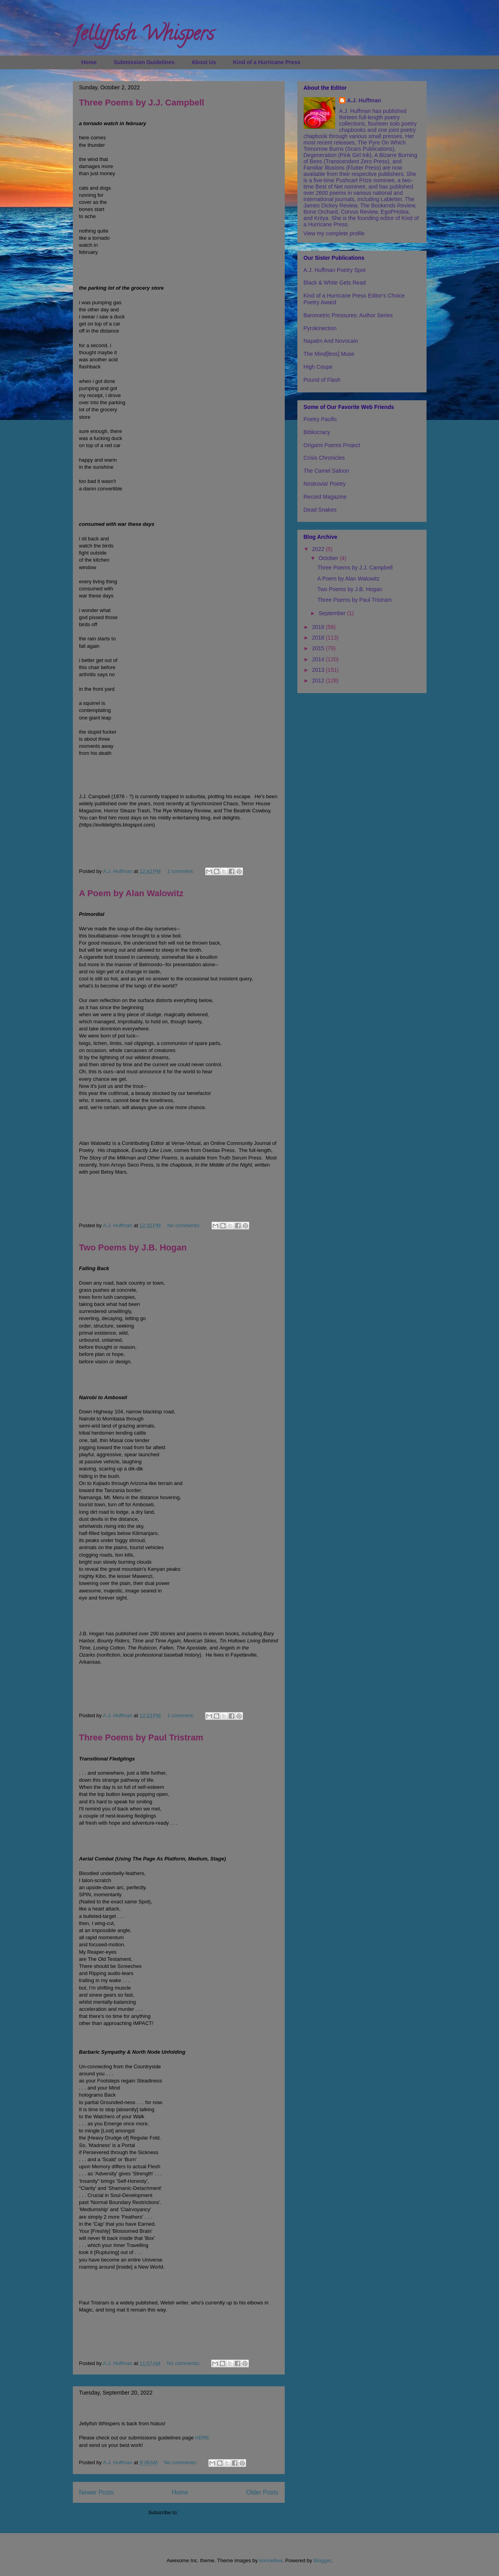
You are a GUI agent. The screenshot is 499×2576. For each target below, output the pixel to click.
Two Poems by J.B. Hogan (133, 1247)
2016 (319, 637)
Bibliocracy (317, 432)
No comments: (184, 1225)
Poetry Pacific (321, 419)
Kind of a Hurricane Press (266, 62)
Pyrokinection (320, 328)
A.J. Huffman (364, 100)
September (333, 613)
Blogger (322, 2560)
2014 (319, 659)
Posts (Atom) (194, 2512)
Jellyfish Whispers (143, 35)
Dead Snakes (320, 510)
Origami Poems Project (332, 445)
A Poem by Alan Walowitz (131, 893)
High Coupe (318, 367)
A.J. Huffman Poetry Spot (335, 270)
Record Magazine (325, 497)
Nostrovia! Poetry (325, 484)
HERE (202, 2438)
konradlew (270, 2560)
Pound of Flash (322, 380)
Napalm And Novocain (331, 341)
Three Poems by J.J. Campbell (141, 102)
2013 (319, 670)
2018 (319, 627)
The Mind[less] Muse (329, 354)
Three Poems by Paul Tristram (141, 1737)
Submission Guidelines (143, 62)
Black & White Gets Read (335, 282)
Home (89, 62)
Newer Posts (96, 2492)
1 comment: (181, 871)
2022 (319, 549)
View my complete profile (334, 233)
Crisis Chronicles (324, 458)
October (329, 558)
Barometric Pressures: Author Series (348, 315)
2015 (319, 648)
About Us (203, 62)
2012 (319, 680)
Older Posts (262, 2492)
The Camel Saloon (326, 471)
